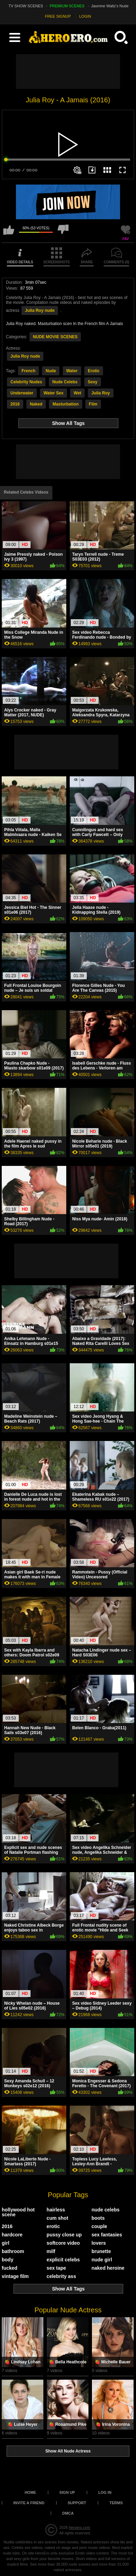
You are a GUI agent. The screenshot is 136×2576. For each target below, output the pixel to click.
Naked (36, 404)
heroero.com (79, 2527)
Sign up (67, 2492)
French (28, 370)
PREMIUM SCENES (67, 6)
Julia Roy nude (39, 310)
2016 (15, 404)
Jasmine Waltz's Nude (110, 6)
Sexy (92, 381)
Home (30, 2492)
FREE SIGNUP (58, 16)
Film (93, 404)
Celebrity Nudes (26, 381)
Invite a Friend (28, 2503)
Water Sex (53, 393)
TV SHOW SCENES (26, 6)
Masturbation (65, 404)
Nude (50, 370)
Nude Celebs (65, 381)
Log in (104, 2492)
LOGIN (85, 16)
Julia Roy (100, 393)
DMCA (68, 2513)
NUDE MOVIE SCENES (55, 336)
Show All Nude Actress (68, 2451)
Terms (116, 2503)
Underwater (21, 393)
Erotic (94, 370)
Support (77, 2503)
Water (72, 370)
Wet (77, 393)
